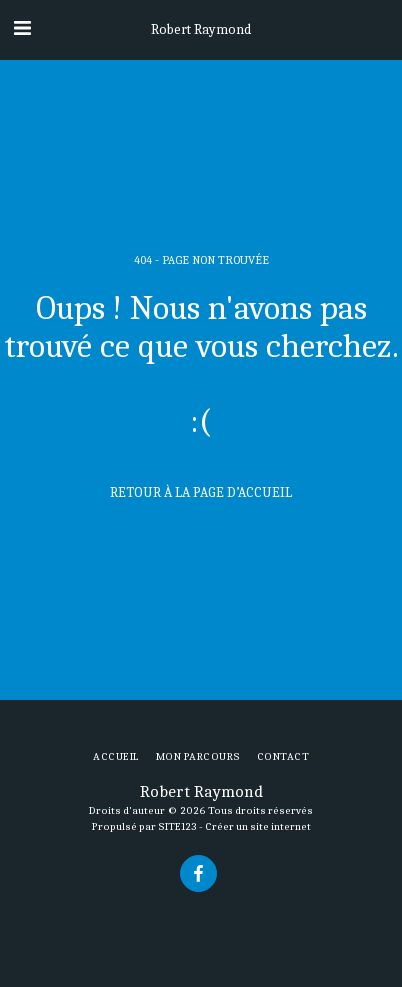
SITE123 (177, 826)
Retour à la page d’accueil (201, 492)
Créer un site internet (258, 826)
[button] (22, 28)
